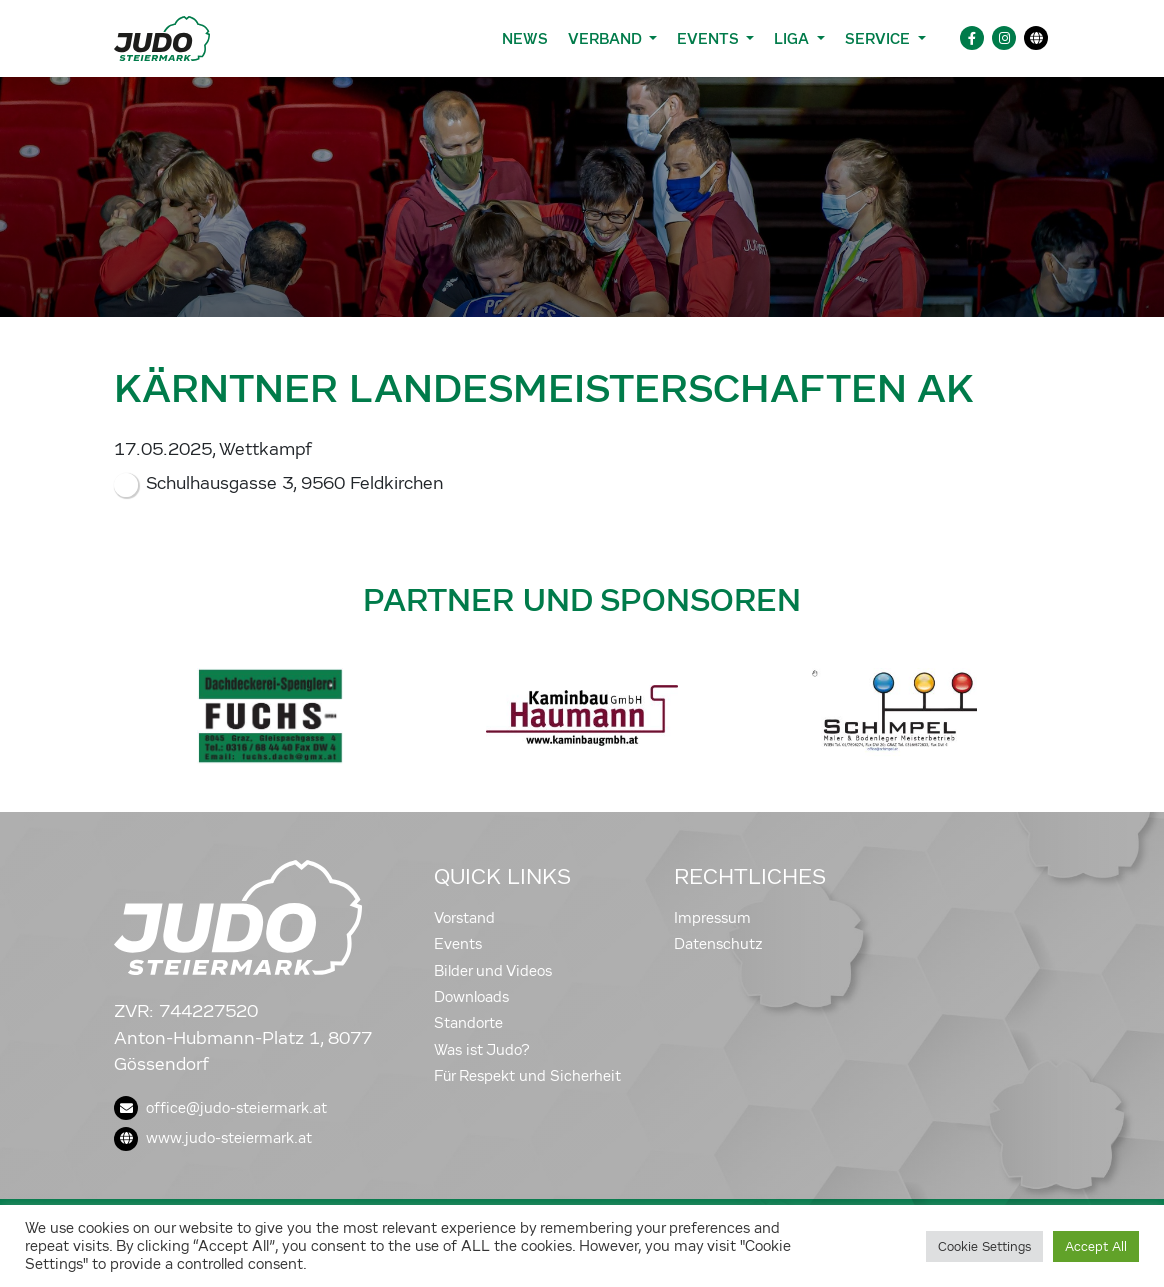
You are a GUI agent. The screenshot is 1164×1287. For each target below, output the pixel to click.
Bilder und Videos (493, 971)
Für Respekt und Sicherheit (527, 1076)
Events (458, 944)
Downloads (471, 997)
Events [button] (709, 38)
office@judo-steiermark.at (220, 1108)
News (525, 38)
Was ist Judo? (482, 1050)
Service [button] (879, 38)
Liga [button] (793, 38)
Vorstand (464, 918)
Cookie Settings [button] (984, 1246)
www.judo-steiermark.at (213, 1138)
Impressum (712, 918)
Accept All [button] (1096, 1246)
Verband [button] (606, 38)
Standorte (468, 1023)
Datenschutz (718, 944)
